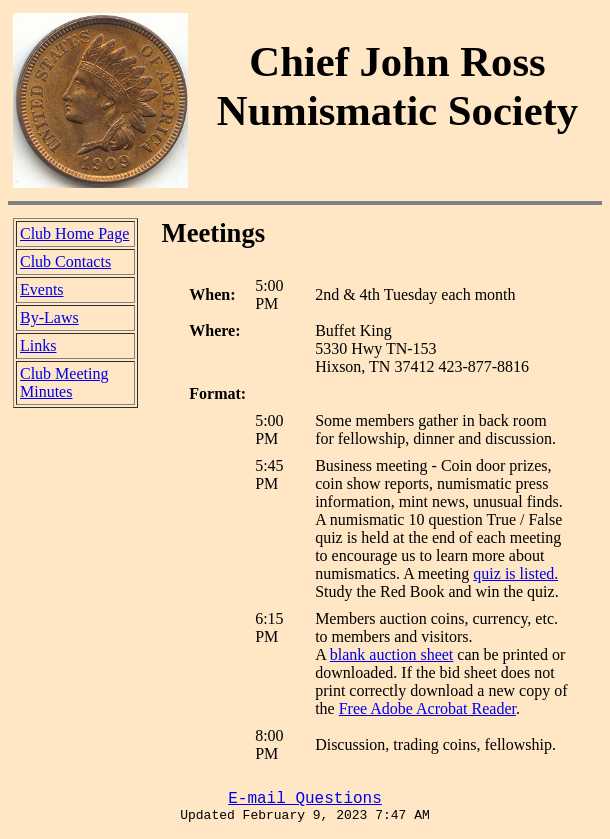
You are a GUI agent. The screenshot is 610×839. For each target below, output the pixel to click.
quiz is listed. (515, 573)
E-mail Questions (305, 799)
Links (38, 345)
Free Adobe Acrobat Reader (427, 708)
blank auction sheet (392, 654)
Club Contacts (65, 261)
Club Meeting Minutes (64, 382)
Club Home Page (74, 233)
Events (42, 289)
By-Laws (49, 317)
